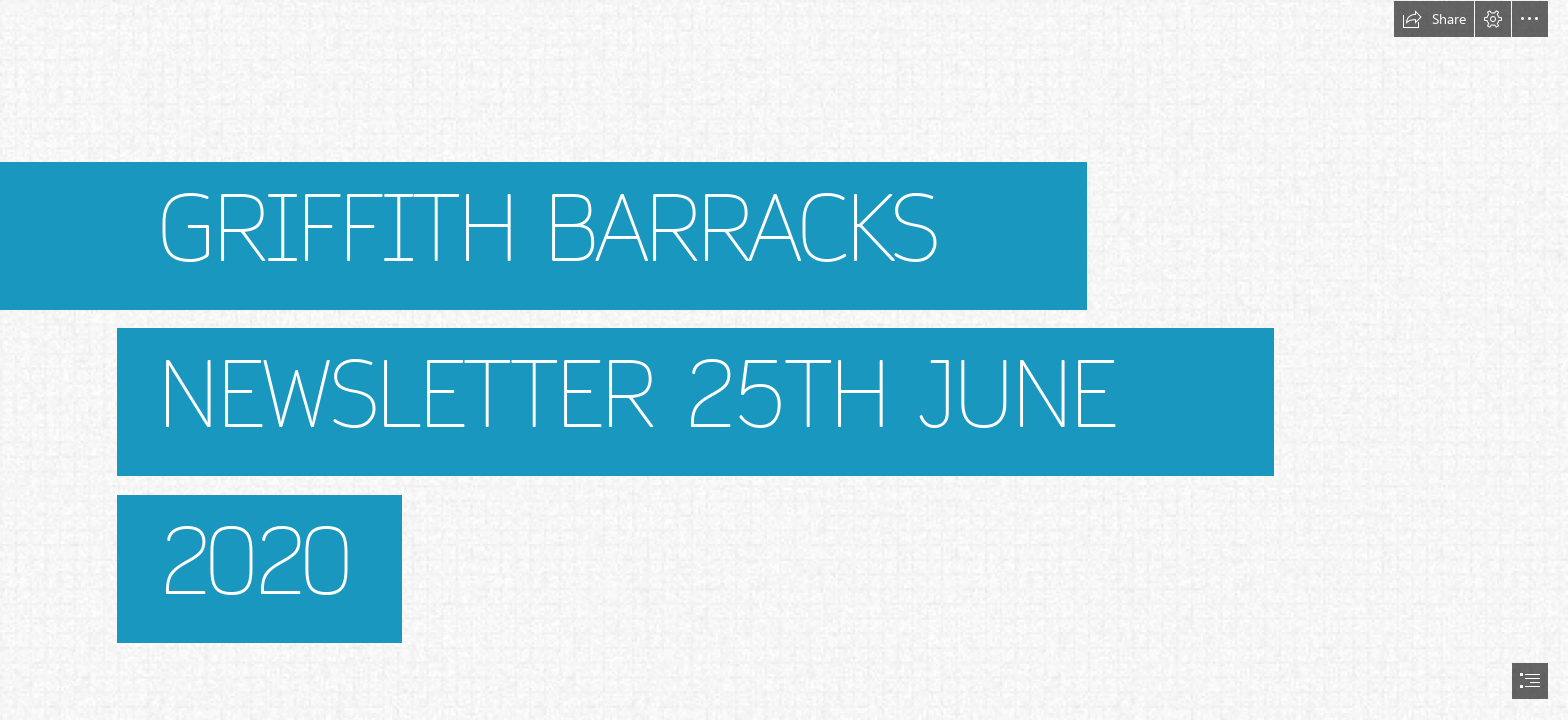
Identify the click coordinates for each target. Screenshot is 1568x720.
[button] (1434, 19)
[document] (784, 360)
